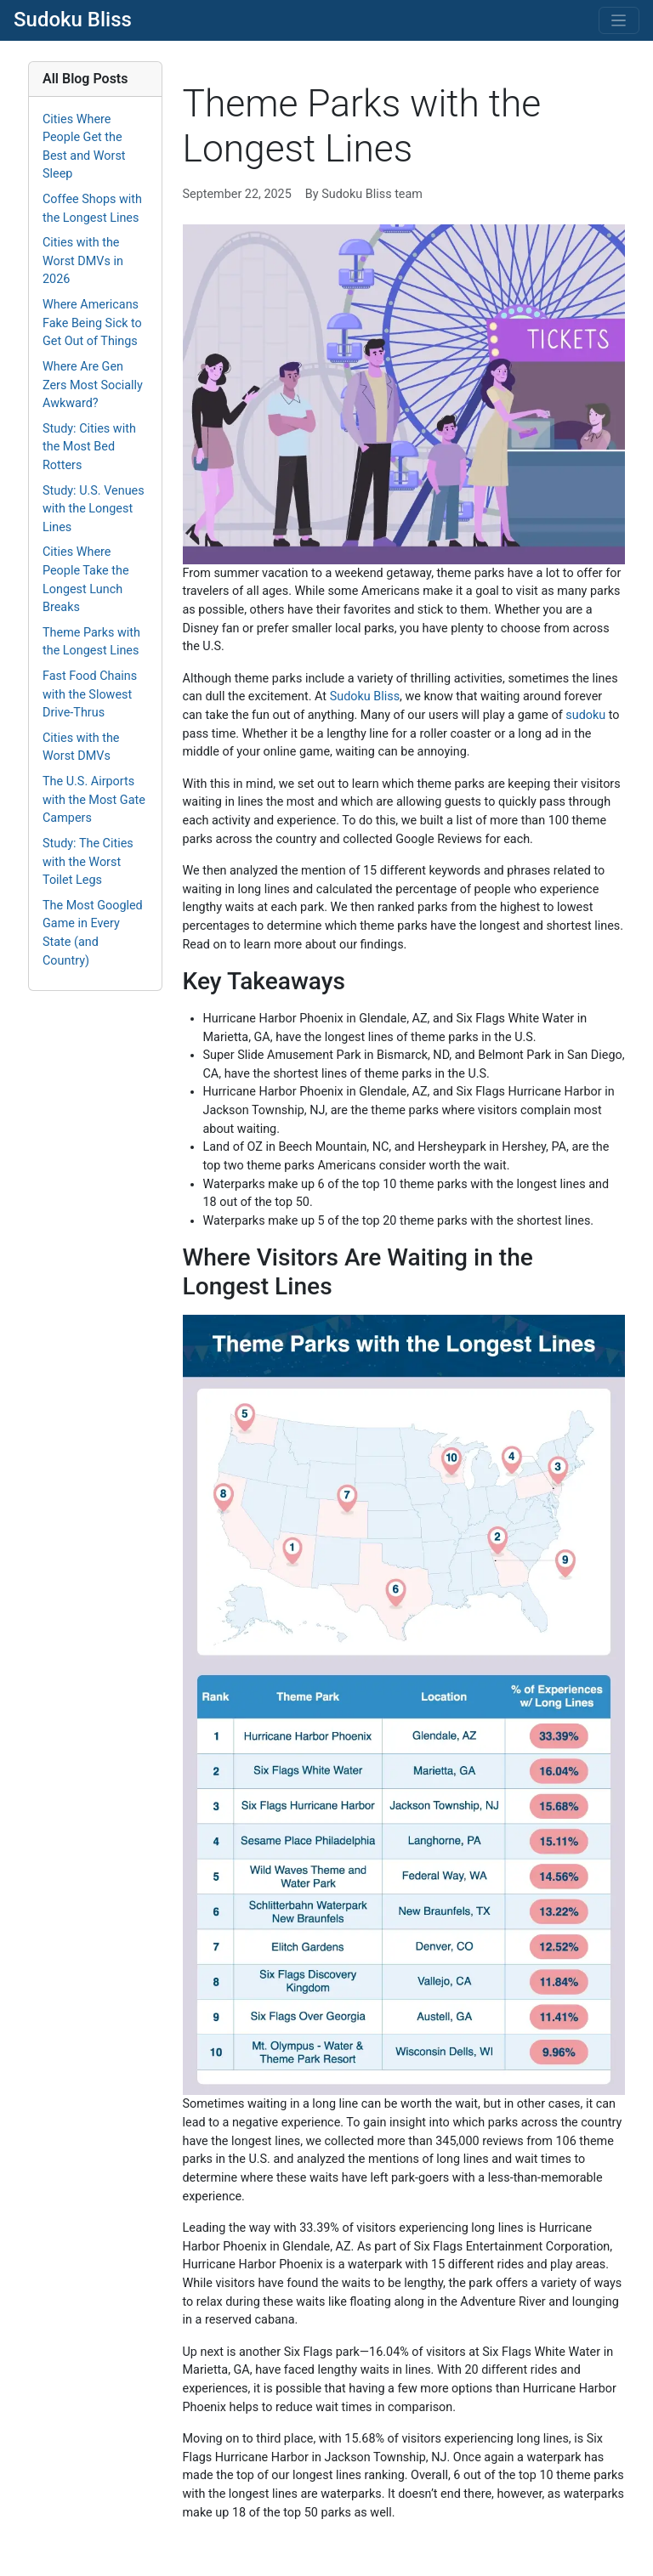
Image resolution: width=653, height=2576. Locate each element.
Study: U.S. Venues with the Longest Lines (94, 509)
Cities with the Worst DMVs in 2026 (83, 260)
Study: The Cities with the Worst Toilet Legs (88, 861)
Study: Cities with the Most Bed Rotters (89, 447)
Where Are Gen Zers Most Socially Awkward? (93, 385)
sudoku (585, 715)
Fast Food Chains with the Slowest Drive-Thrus (90, 694)
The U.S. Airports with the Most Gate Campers (94, 799)
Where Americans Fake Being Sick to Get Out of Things (92, 322)
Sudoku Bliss (73, 19)
